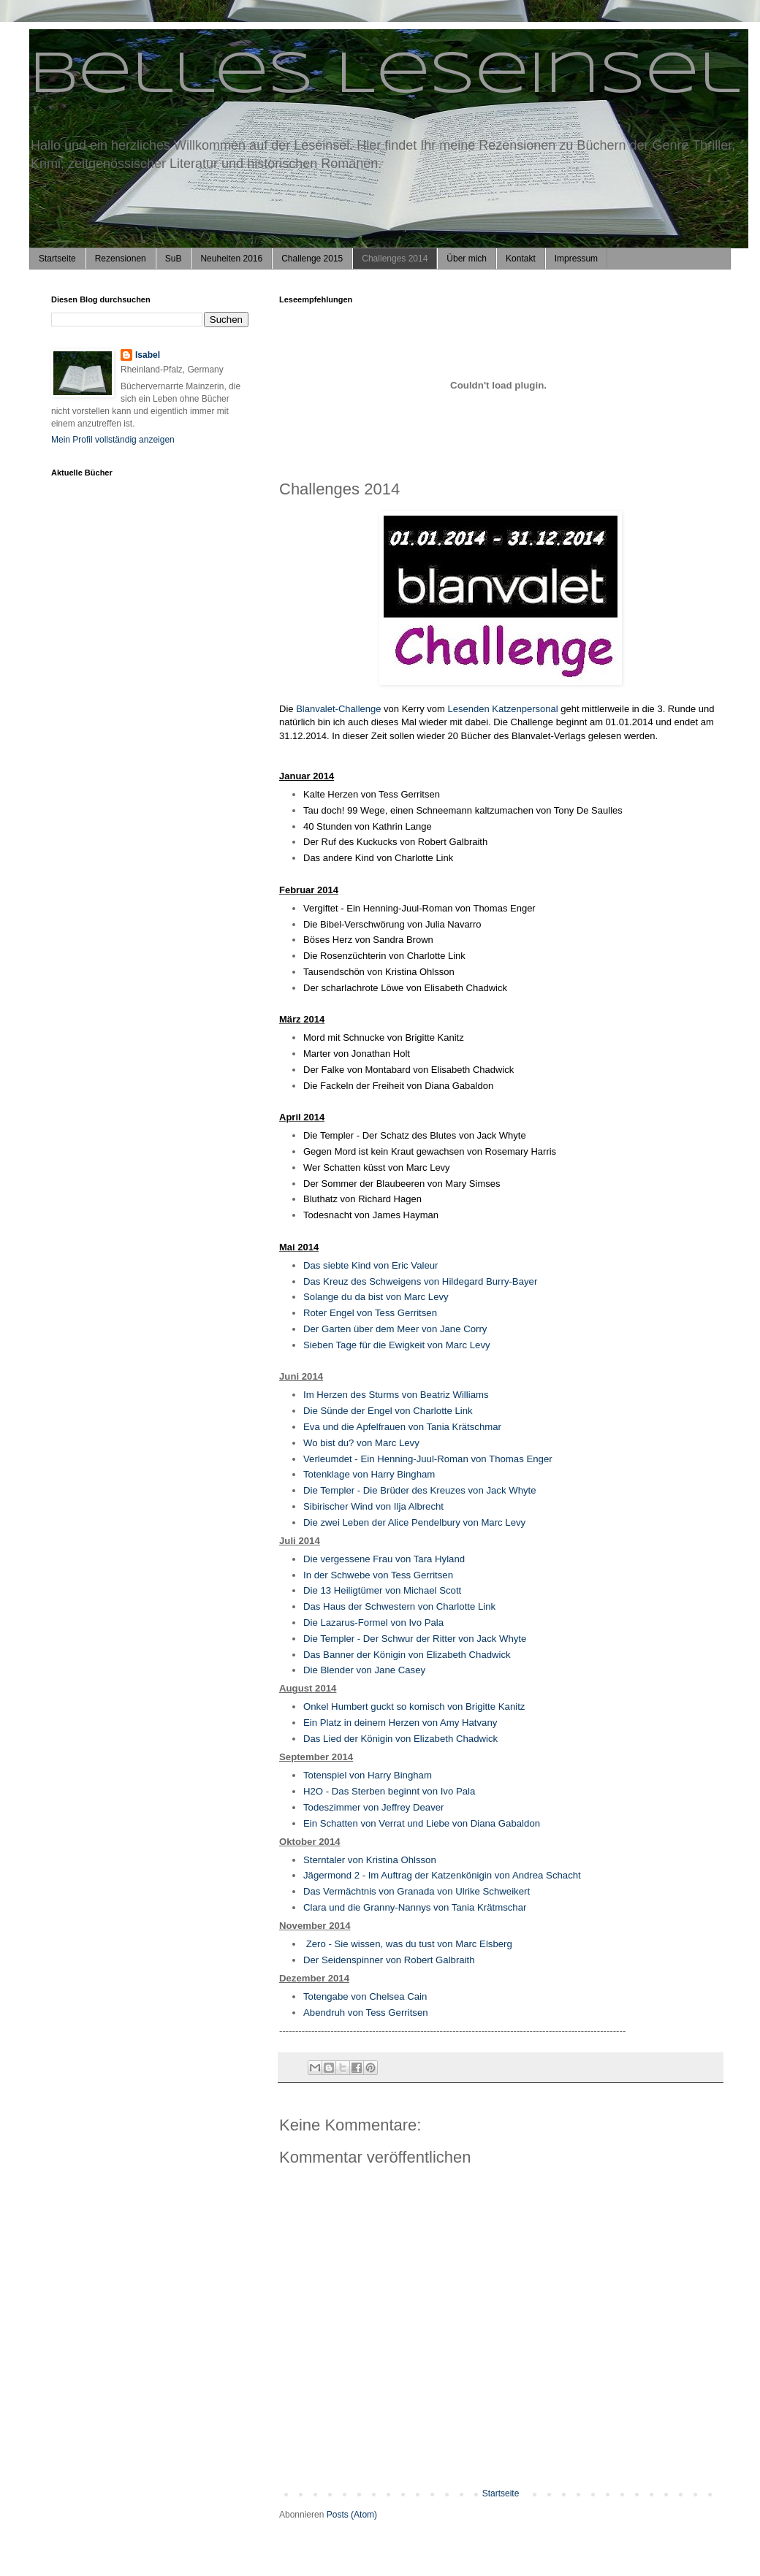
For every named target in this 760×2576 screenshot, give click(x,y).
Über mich (466, 258)
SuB (173, 258)
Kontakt (521, 258)
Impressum (576, 258)
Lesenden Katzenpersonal (503, 708)
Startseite (57, 258)
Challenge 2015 (312, 258)
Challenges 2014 (395, 258)
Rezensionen (120, 258)
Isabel (147, 355)
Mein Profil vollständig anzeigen (113, 440)
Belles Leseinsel (384, 75)
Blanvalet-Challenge (338, 708)
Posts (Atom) (352, 2515)
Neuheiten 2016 (231, 258)
